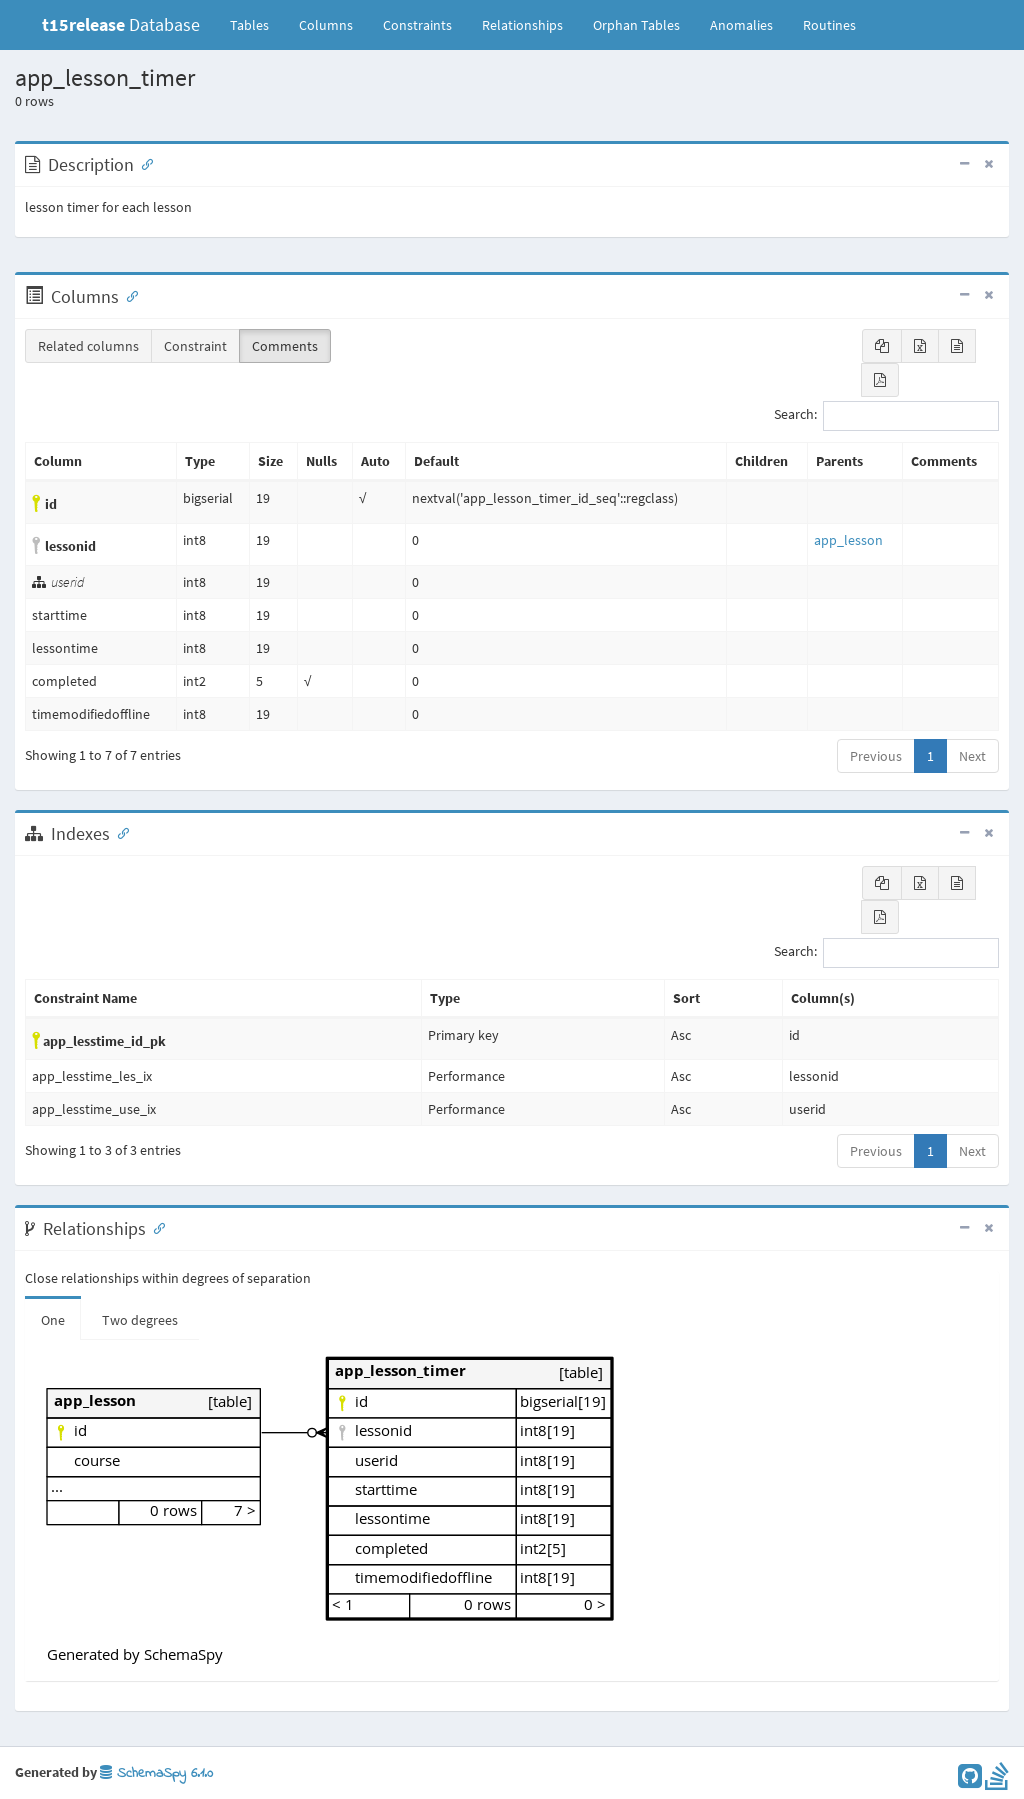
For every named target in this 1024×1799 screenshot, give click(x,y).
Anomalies (741, 25)
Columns (326, 25)
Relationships (522, 25)
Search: (886, 416)
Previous (876, 756)
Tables (257, 24)
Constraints (417, 25)
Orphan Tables (636, 25)
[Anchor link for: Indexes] (119, 832)
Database (121, 24)
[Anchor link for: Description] (143, 163)
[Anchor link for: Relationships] (155, 1227)
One (53, 1320)
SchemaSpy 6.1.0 (156, 1773)
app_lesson (848, 540)
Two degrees (140, 1320)
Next (972, 756)
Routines (829, 25)
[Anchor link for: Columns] (128, 295)
